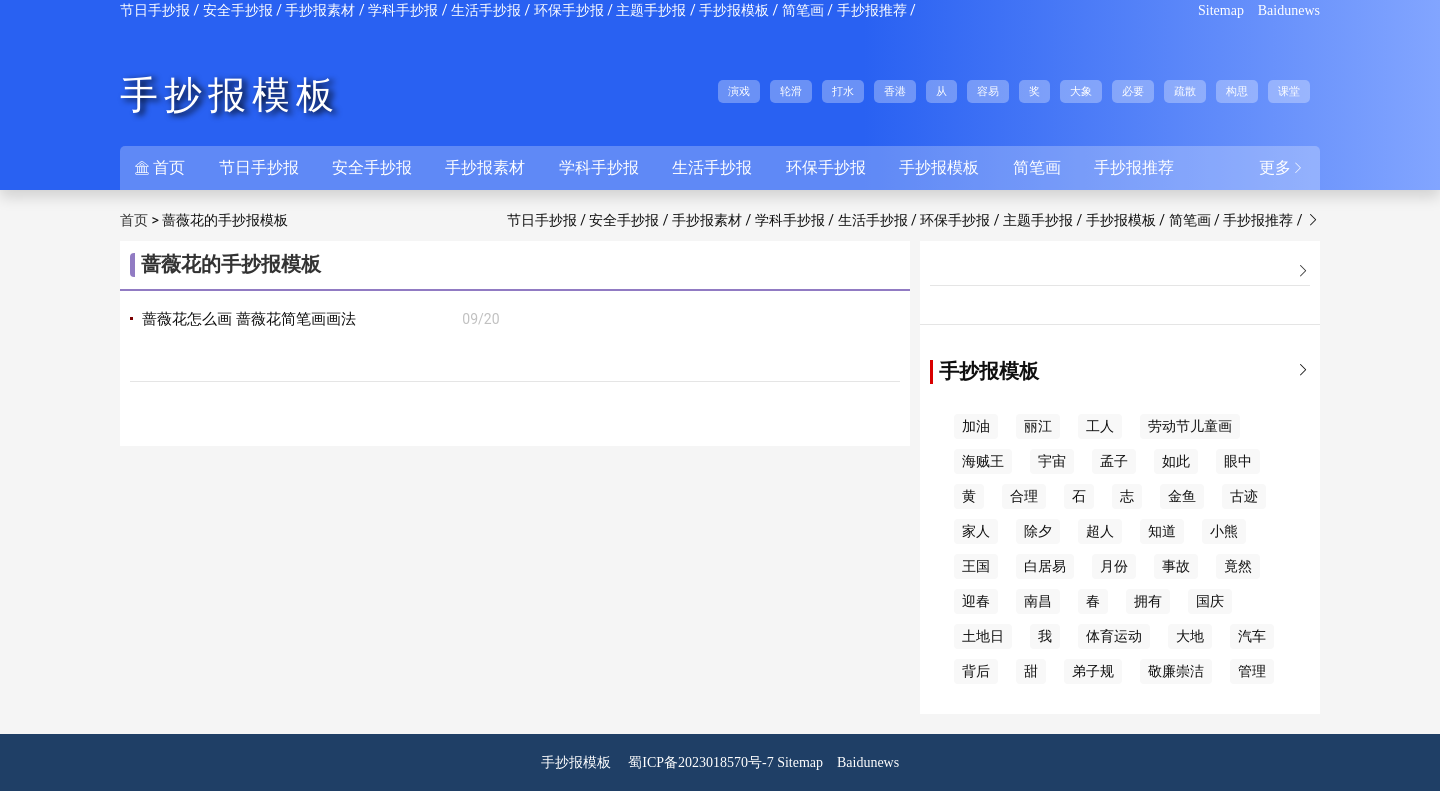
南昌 (1038, 601)
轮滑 (791, 91)
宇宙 (1052, 461)
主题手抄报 (651, 10)
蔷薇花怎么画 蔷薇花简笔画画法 (249, 319)
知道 (1162, 531)
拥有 (1148, 601)
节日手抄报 (155, 10)
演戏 (739, 91)
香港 (895, 91)
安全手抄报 (238, 10)
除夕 (1038, 531)
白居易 (1045, 566)
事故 (1176, 566)
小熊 (1224, 531)
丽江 (1038, 426)
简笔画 (803, 10)
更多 (1282, 167)
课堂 (1289, 91)
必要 (1133, 91)
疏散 (1185, 91)
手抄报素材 (320, 10)
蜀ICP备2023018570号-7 (700, 762)
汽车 (1252, 636)
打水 (843, 91)
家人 (976, 531)
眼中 (1238, 461)
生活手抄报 (486, 10)
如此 (1176, 461)
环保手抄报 (569, 10)
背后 (976, 671)
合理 (1024, 496)
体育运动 (1114, 636)
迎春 (976, 601)
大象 (1081, 91)
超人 (1100, 531)
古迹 (1244, 496)
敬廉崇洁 (1176, 671)
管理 (1252, 671)
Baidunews (1289, 10)
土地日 (983, 636)
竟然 (1238, 566)
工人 (1100, 426)
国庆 (1210, 601)
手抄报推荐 (872, 10)
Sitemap (1221, 10)
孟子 (1114, 461)
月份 (1114, 566)
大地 (1190, 636)
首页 (160, 167)
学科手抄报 (403, 10)
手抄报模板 (734, 10)
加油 (976, 426)
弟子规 (1093, 671)
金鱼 (1182, 496)
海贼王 (983, 461)
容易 (988, 91)
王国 (976, 566)
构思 (1237, 91)
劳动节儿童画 (1190, 426)
